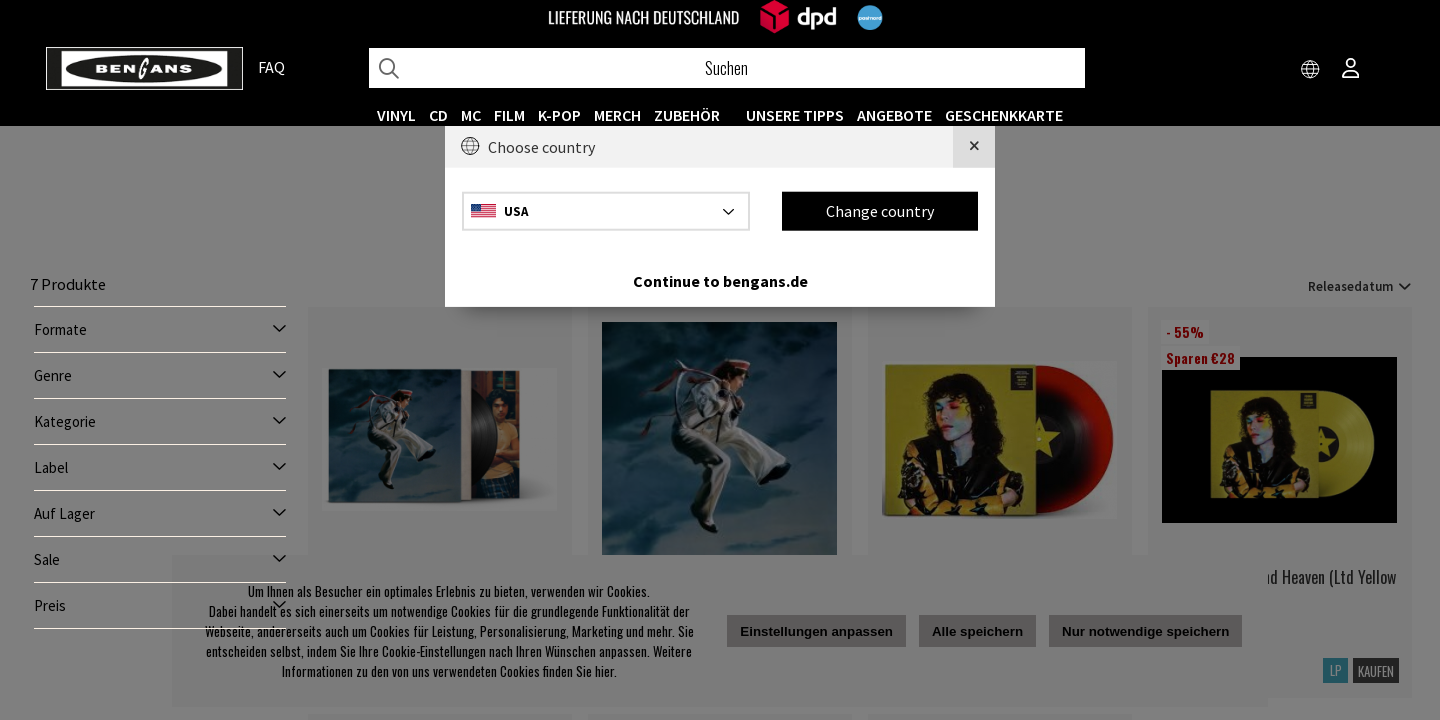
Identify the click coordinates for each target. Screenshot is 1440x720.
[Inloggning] (1351, 70)
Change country (880, 211)
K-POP (559, 115)
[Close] (974, 147)
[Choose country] (1311, 70)
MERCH (617, 115)
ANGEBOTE (894, 115)
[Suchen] (727, 68)
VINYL (396, 115)
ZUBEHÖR (687, 115)
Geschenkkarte (1004, 115)
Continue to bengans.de (720, 280)
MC (471, 115)
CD (438, 115)
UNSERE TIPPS (795, 115)
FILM (509, 115)
